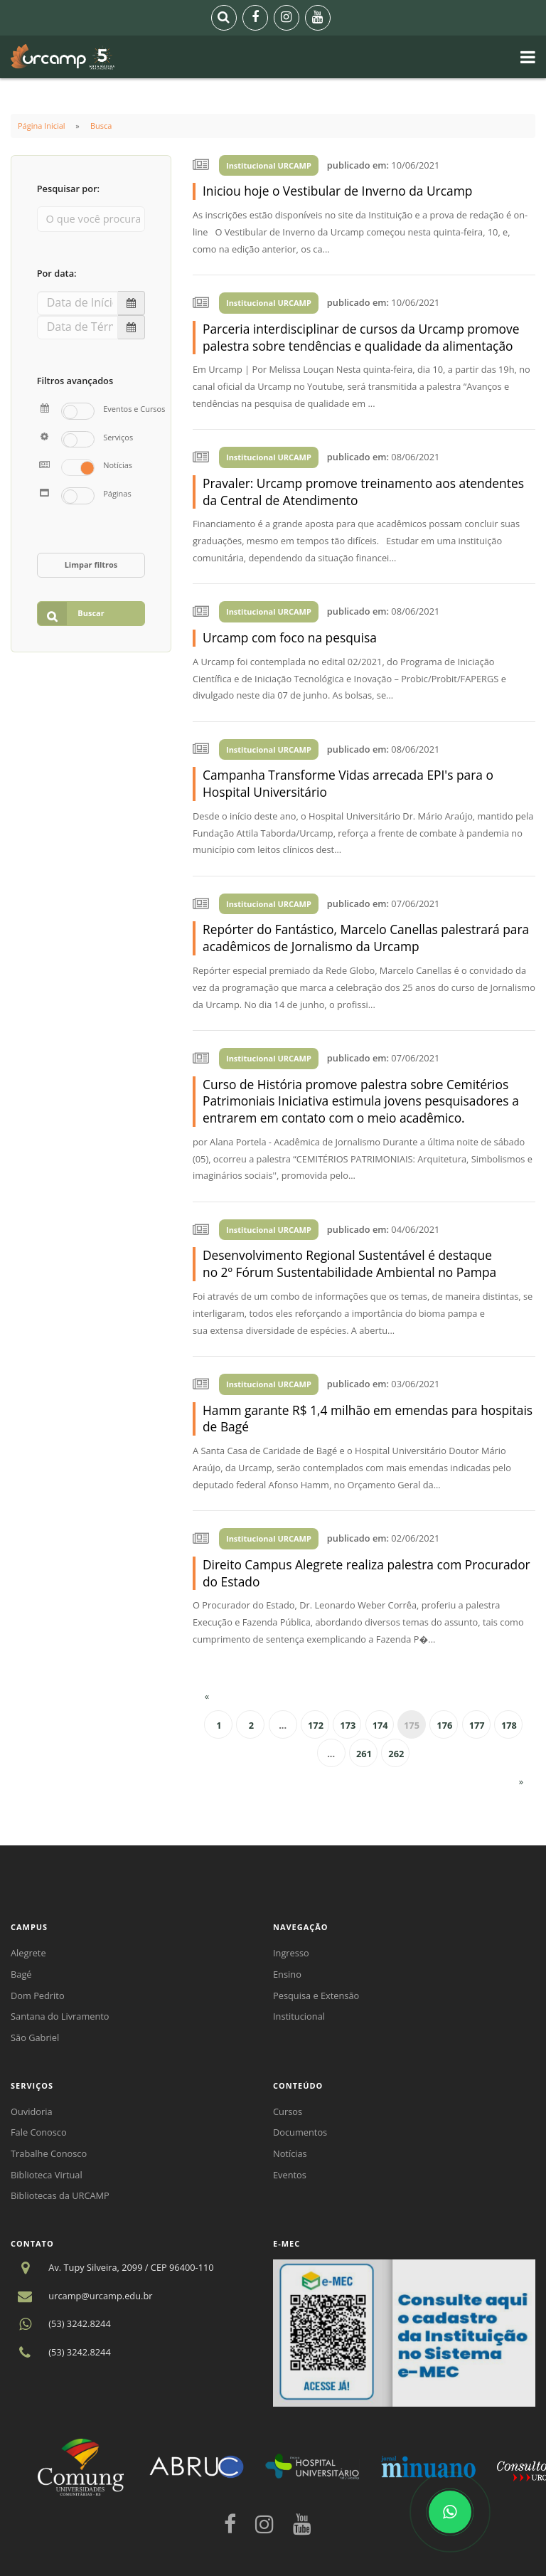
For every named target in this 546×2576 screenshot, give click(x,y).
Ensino (287, 1974)
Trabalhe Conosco (49, 2153)
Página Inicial (41, 125)
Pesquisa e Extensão (316, 1995)
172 (315, 1725)
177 (477, 1725)
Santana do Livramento (60, 2016)
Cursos (287, 2111)
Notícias (290, 2153)
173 (347, 1725)
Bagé (21, 1974)
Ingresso (291, 1952)
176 (444, 1725)
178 (509, 1725)
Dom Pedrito (38, 1995)
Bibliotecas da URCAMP (60, 2195)
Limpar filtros (91, 564)
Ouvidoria (32, 2111)
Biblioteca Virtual (46, 2174)
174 (380, 1725)
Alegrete (28, 1952)
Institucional (299, 2016)
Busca (101, 125)
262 (396, 1753)
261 (364, 1753)
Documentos (300, 2132)
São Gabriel (35, 2037)
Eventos (289, 2174)
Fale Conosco (39, 2132)
